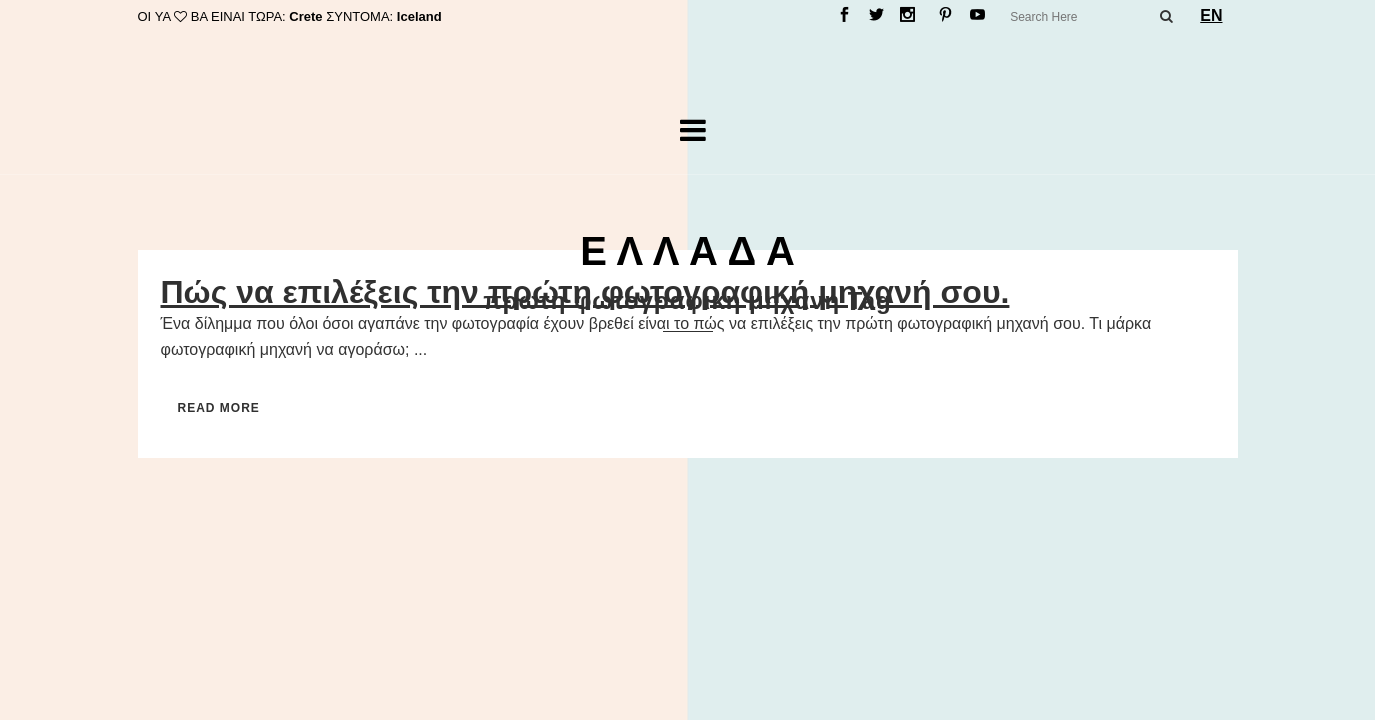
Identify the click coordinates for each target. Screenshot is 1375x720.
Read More (219, 408)
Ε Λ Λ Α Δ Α (687, 251)
